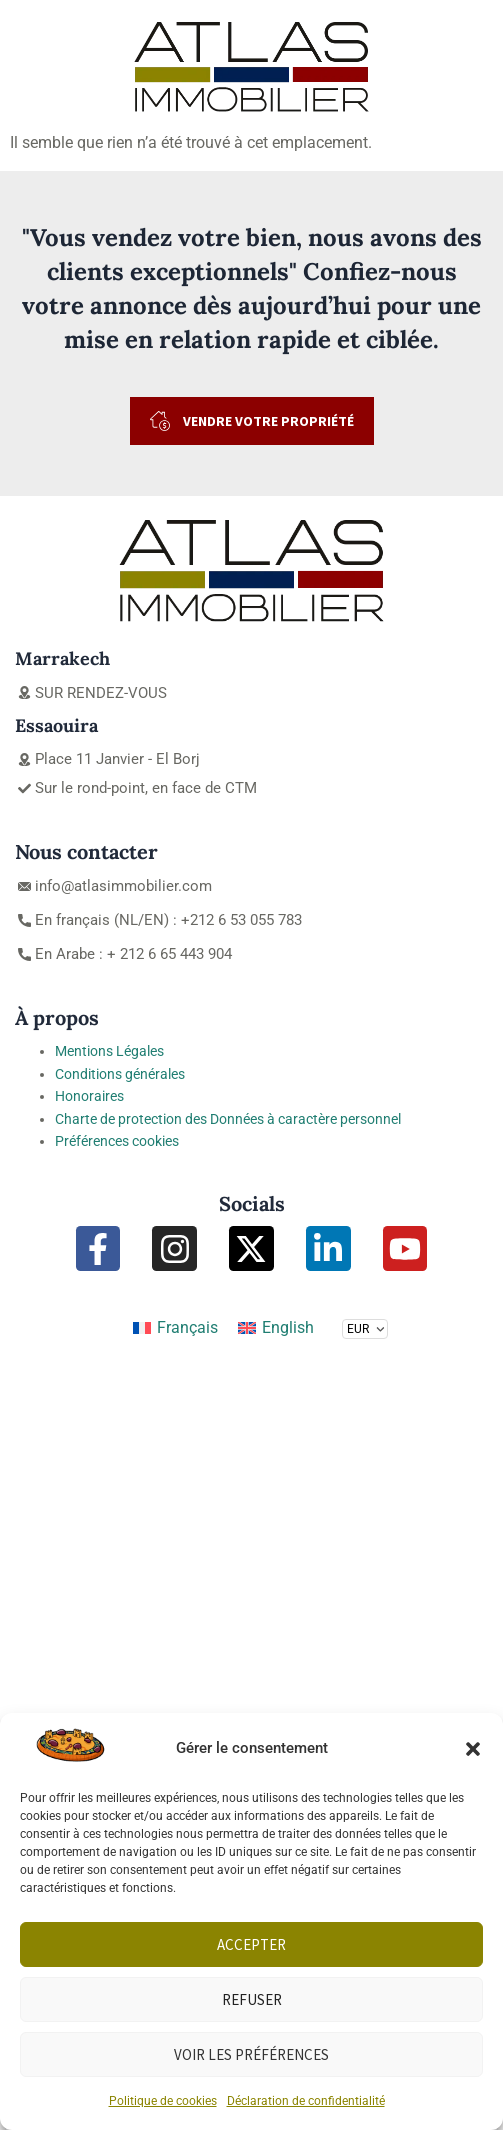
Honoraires (89, 1096)
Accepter (251, 1944)
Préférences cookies (117, 1141)
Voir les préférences (251, 2054)
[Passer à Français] (175, 1328)
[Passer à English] (276, 1328)
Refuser (252, 1999)
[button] (473, 1749)
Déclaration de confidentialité (306, 2101)
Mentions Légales (109, 1051)
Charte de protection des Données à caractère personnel (228, 1119)
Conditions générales (120, 1074)
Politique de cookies (163, 2101)
